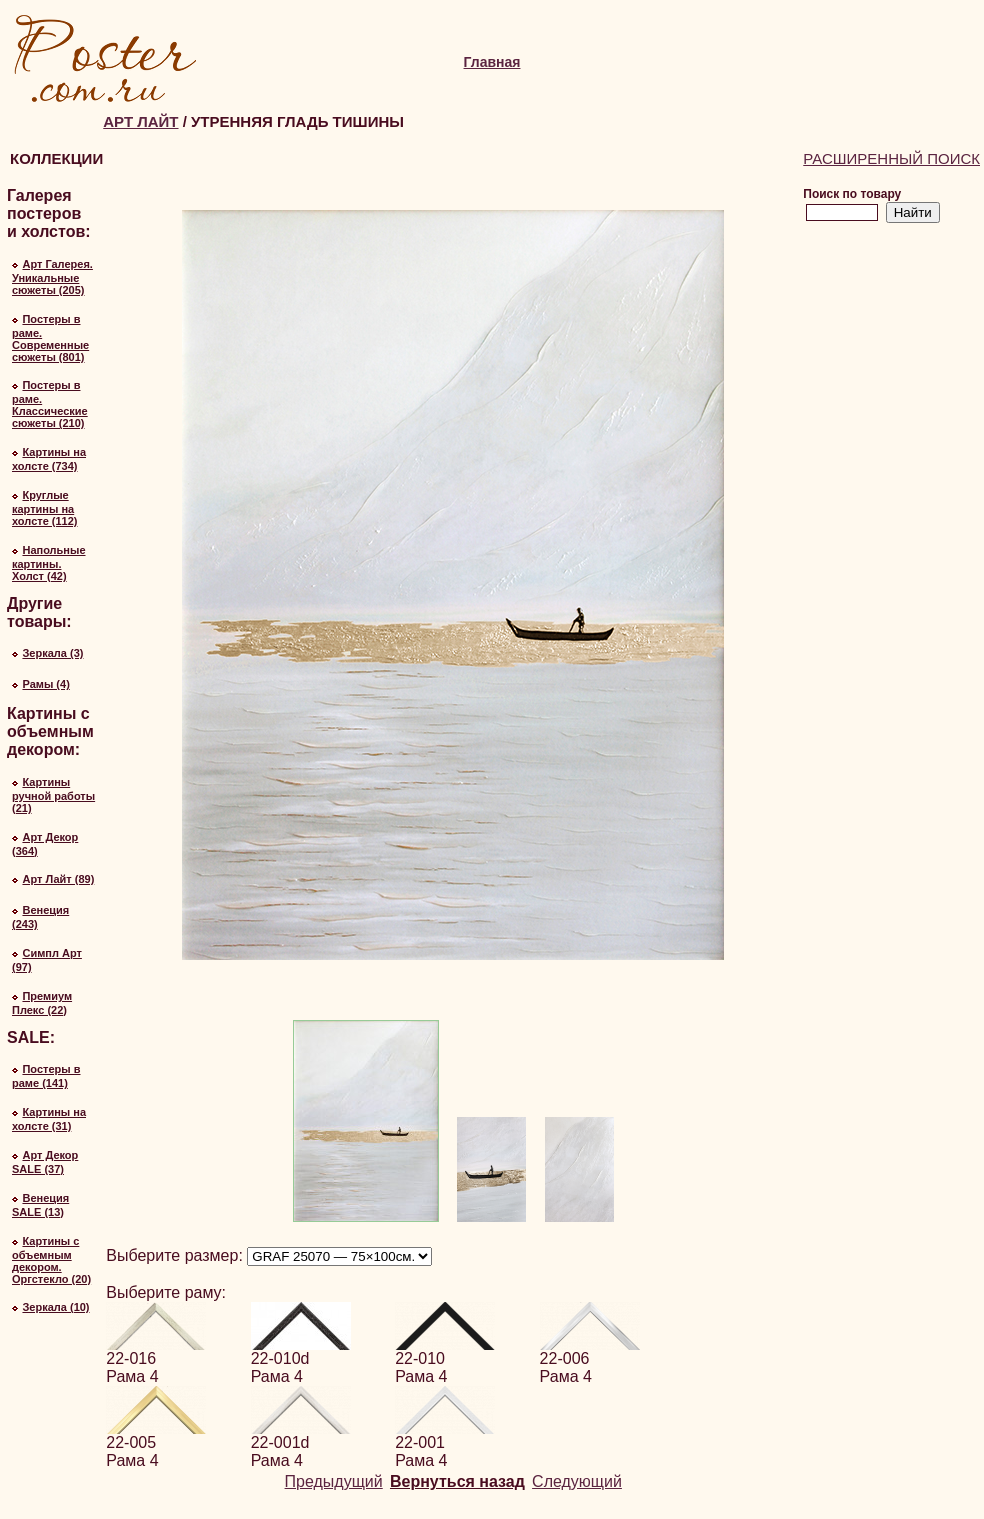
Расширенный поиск (891, 158)
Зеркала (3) (52, 653)
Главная (492, 62)
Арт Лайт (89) (58, 879)
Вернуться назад (457, 1481)
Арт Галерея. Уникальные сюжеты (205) (52, 277)
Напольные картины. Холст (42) (49, 563)
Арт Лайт (140, 121)
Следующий (577, 1481)
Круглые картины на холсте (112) (45, 508)
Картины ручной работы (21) (53, 795)
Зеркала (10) (55, 1307)
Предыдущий (334, 1481)
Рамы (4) (45, 684)
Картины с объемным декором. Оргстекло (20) (51, 1260)
